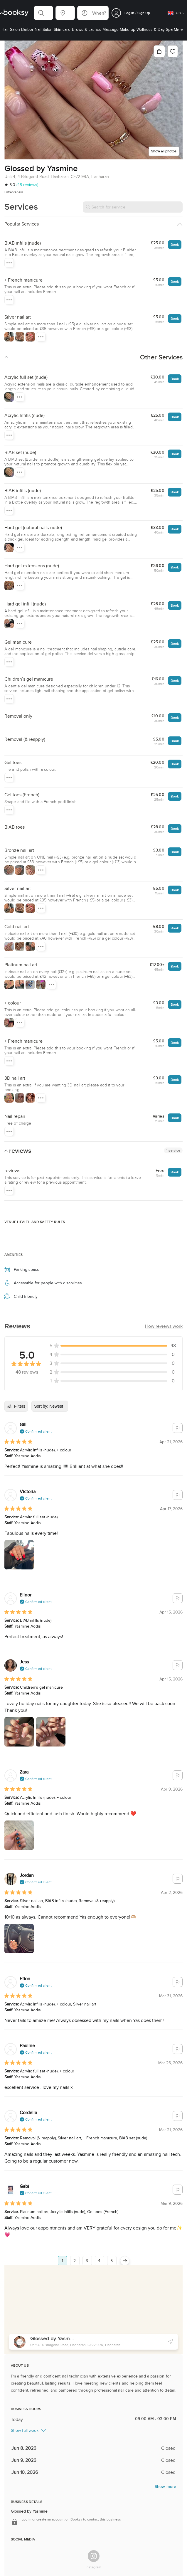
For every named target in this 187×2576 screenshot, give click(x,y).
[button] (43, 13)
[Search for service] (133, 207)
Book (175, 244)
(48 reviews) (27, 185)
